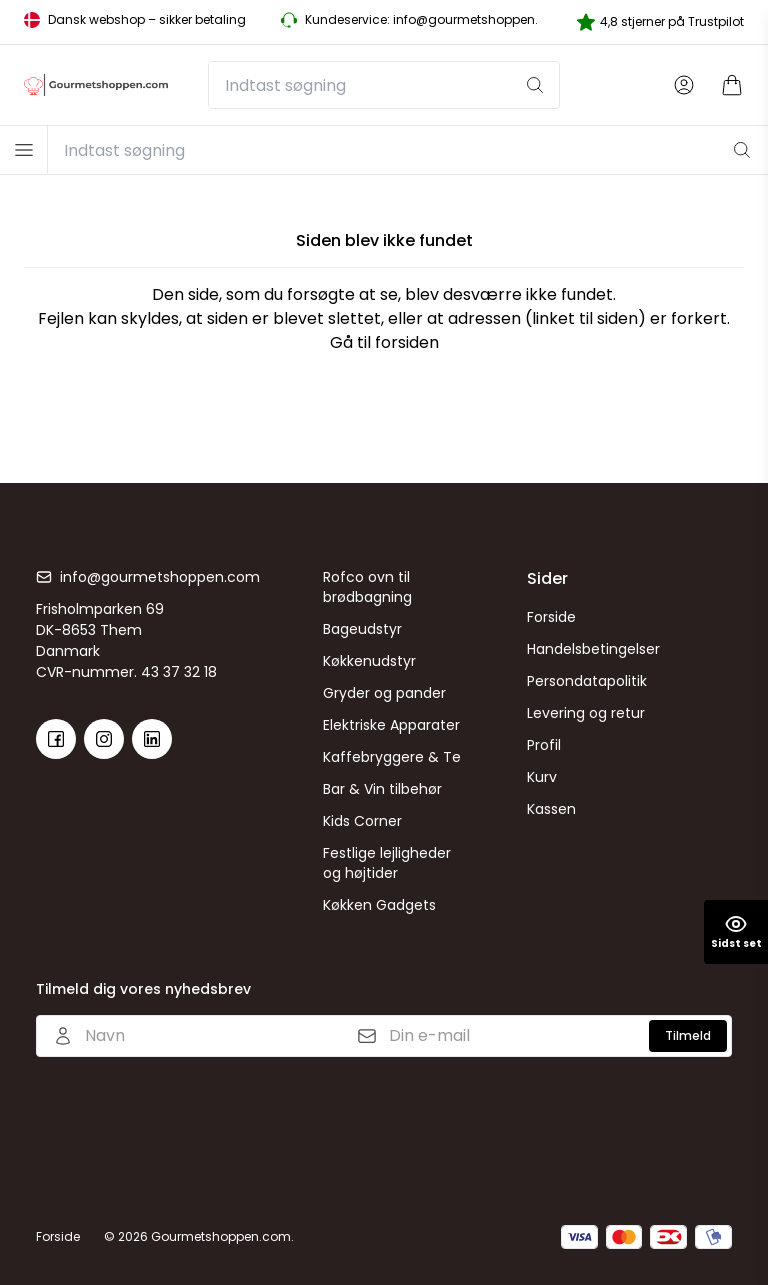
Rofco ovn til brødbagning (367, 587)
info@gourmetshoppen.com (160, 577)
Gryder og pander (384, 693)
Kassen (551, 809)
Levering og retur (586, 713)
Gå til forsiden (384, 342)
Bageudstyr (362, 629)
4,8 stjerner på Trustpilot (660, 22)
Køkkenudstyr (369, 661)
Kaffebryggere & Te (392, 757)
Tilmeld (688, 1035)
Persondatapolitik (587, 681)
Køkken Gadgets (379, 905)
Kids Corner (362, 821)
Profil (544, 745)
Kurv (542, 777)
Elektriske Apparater (391, 725)
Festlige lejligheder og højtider (387, 863)
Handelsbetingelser (593, 649)
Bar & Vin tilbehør (382, 789)
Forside (551, 617)
